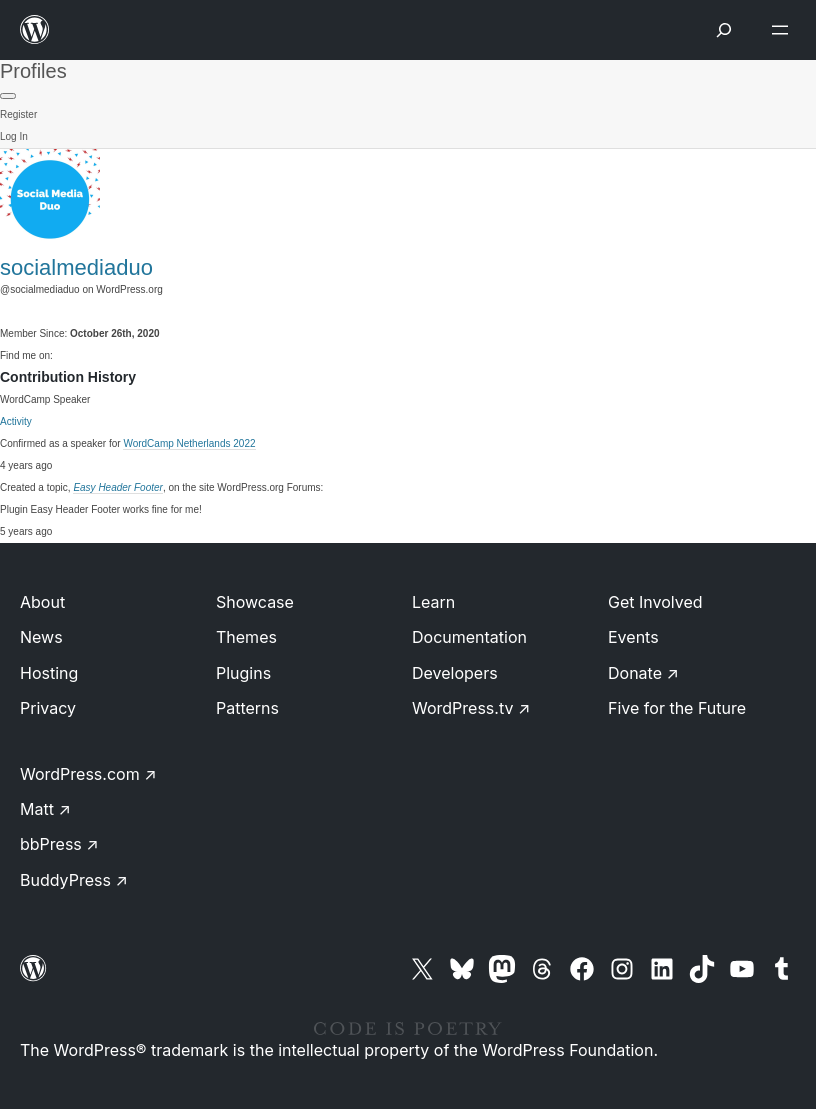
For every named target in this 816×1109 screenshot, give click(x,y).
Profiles (33, 71)
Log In (14, 136)
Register (18, 114)
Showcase (255, 602)
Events (633, 637)
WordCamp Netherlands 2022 (189, 443)
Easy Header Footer (118, 487)
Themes (246, 637)
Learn (433, 602)
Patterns (247, 708)
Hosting (49, 673)
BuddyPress (74, 880)
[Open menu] (784, 30)
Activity (16, 421)
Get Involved (655, 602)
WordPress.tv (471, 708)
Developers (455, 673)
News (41, 637)
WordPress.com (88, 774)
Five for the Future (677, 708)
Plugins (243, 673)
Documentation (469, 637)
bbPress (59, 844)
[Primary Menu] (8, 96)
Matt (45, 809)
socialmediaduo (76, 267)
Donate (643, 673)
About (42, 602)
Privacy (48, 708)
